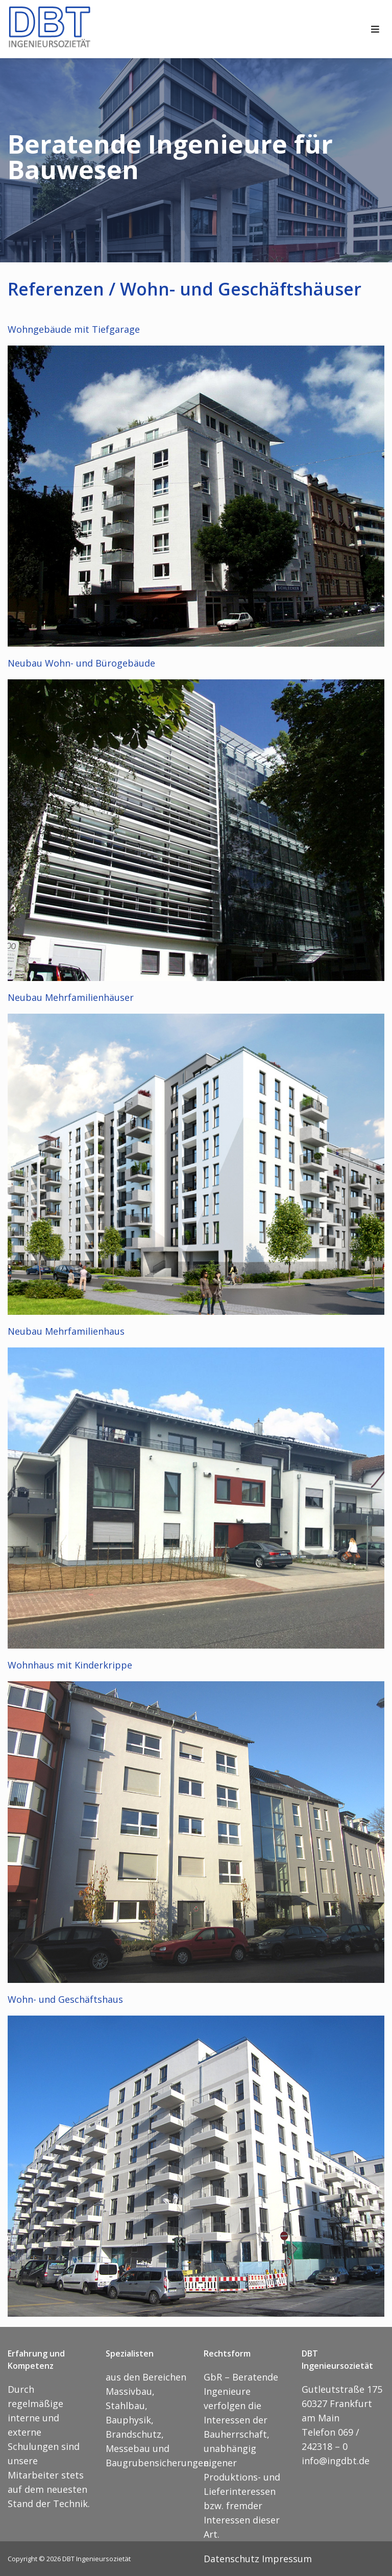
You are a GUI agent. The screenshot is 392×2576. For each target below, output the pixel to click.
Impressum (287, 2559)
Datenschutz (231, 2559)
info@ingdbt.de (336, 2461)
